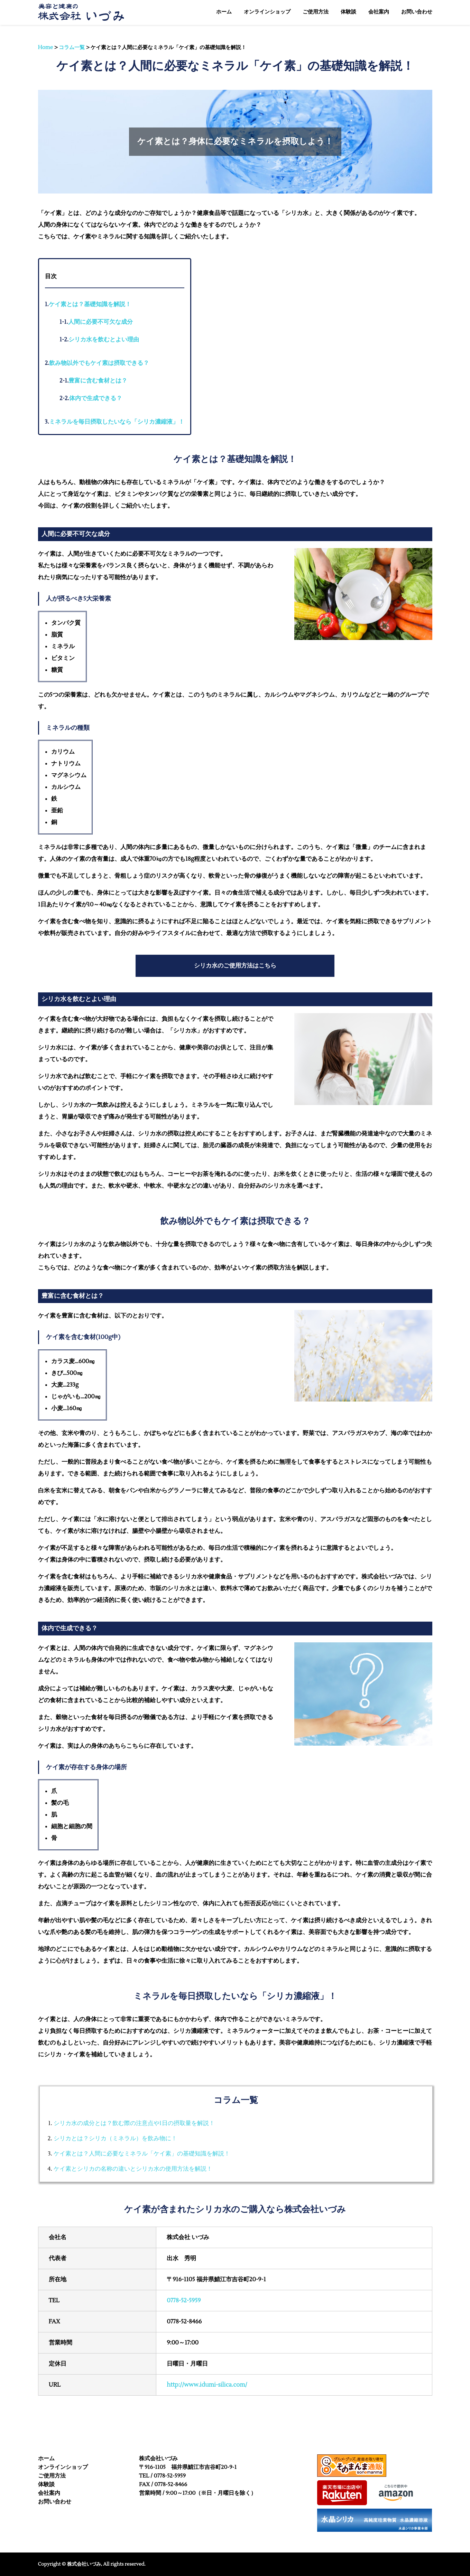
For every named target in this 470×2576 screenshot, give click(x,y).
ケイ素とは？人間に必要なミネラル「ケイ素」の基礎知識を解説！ (142, 2154)
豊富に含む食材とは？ (93, 381)
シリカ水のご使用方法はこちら (235, 966)
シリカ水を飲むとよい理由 (99, 339)
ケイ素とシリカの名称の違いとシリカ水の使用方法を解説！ (133, 2169)
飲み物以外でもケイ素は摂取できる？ (97, 363)
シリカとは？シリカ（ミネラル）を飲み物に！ (115, 2138)
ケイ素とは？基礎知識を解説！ (88, 304)
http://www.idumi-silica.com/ (207, 2385)
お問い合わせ (54, 2501)
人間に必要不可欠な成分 (96, 322)
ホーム (46, 2458)
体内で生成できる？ (90, 398)
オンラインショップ (63, 2467)
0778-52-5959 (184, 2300)
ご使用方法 (52, 2475)
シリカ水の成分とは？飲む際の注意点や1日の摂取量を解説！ (134, 2123)
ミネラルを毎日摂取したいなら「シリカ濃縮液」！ (114, 422)
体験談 (46, 2484)
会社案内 (49, 2493)
